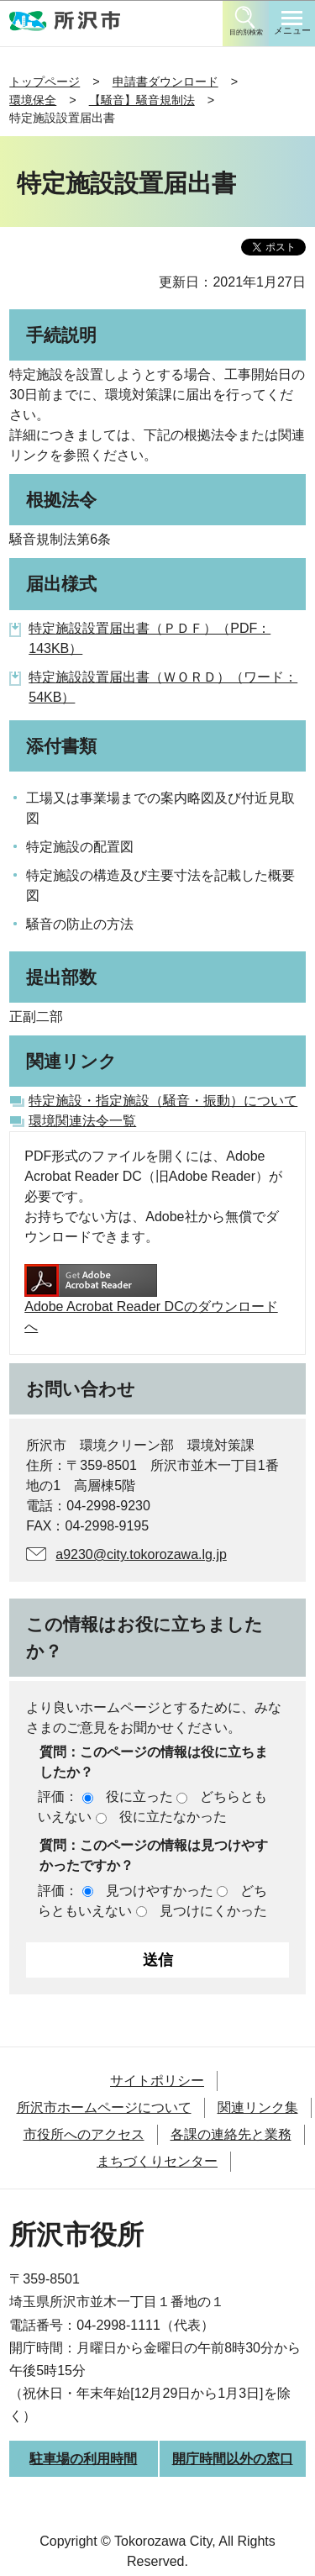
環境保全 (32, 100)
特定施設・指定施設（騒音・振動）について (163, 1100)
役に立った (139, 1796)
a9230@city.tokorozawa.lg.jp (141, 1554)
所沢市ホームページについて (104, 2107)
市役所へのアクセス (84, 2134)
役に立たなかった (173, 1817)
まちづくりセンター (157, 2161)
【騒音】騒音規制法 (142, 100)
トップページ (44, 81)
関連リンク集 (258, 2107)
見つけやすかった (159, 1890)
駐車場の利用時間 (83, 2459)
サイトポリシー (157, 2080)
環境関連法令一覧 (82, 1121)
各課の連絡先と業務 (231, 2134)
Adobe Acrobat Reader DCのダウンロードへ (150, 1299)
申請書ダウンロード (165, 81)
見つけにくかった (213, 1911)
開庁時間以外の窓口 (232, 2459)
